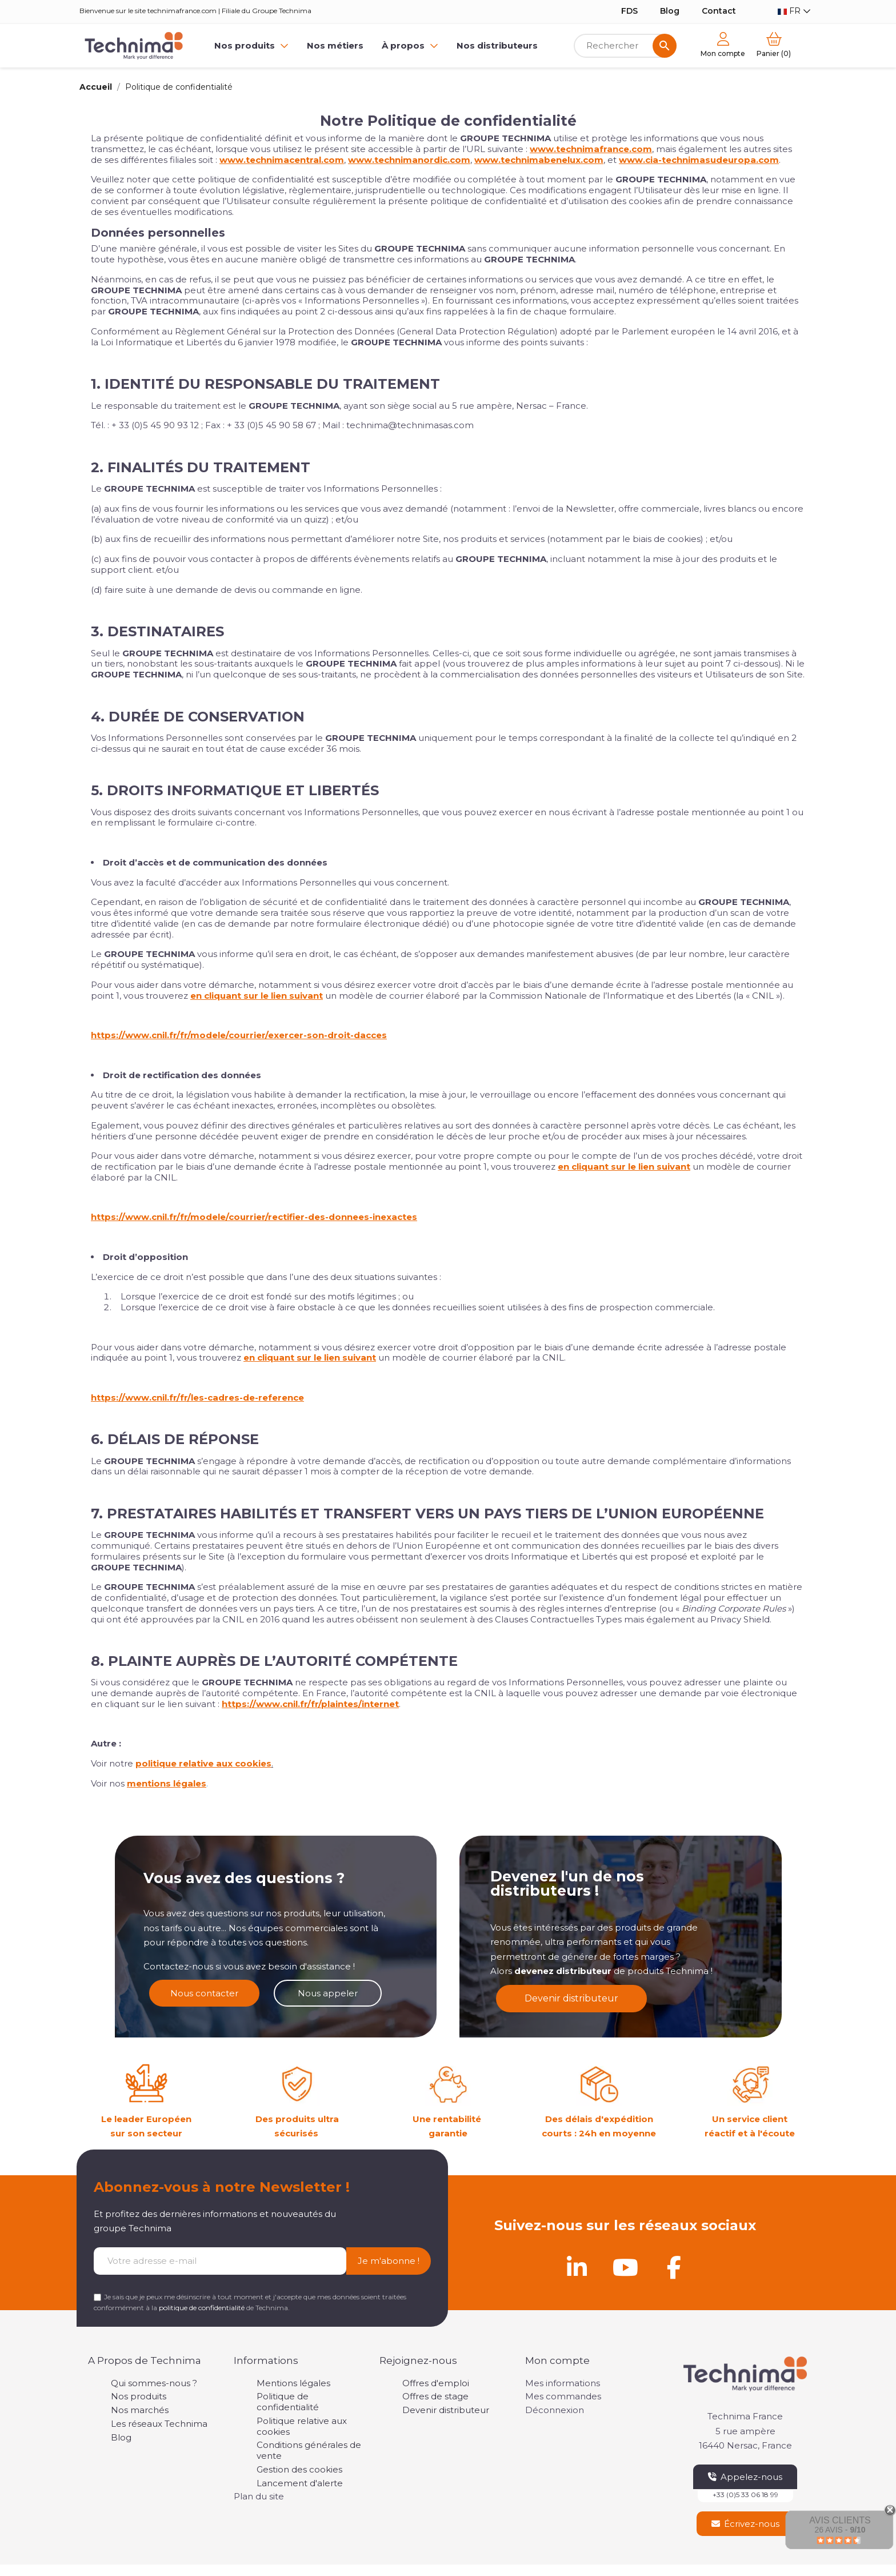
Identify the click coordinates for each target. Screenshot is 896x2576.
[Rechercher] (625, 46)
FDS (629, 11)
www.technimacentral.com (281, 159)
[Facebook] (674, 2267)
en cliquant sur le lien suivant (256, 995)
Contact (719, 11)
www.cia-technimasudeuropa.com (699, 159)
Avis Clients (839, 2520)
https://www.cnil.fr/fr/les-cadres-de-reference (197, 1397)
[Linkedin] (576, 2267)
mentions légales (166, 1783)
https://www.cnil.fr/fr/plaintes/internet (310, 1703)
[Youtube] (625, 2267)
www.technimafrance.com (591, 148)
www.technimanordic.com (409, 159)
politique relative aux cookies (203, 1763)
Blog (669, 11)
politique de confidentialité (202, 2307)
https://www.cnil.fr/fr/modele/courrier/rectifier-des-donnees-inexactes (254, 1216)
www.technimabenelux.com (538, 159)
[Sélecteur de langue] (794, 11)
